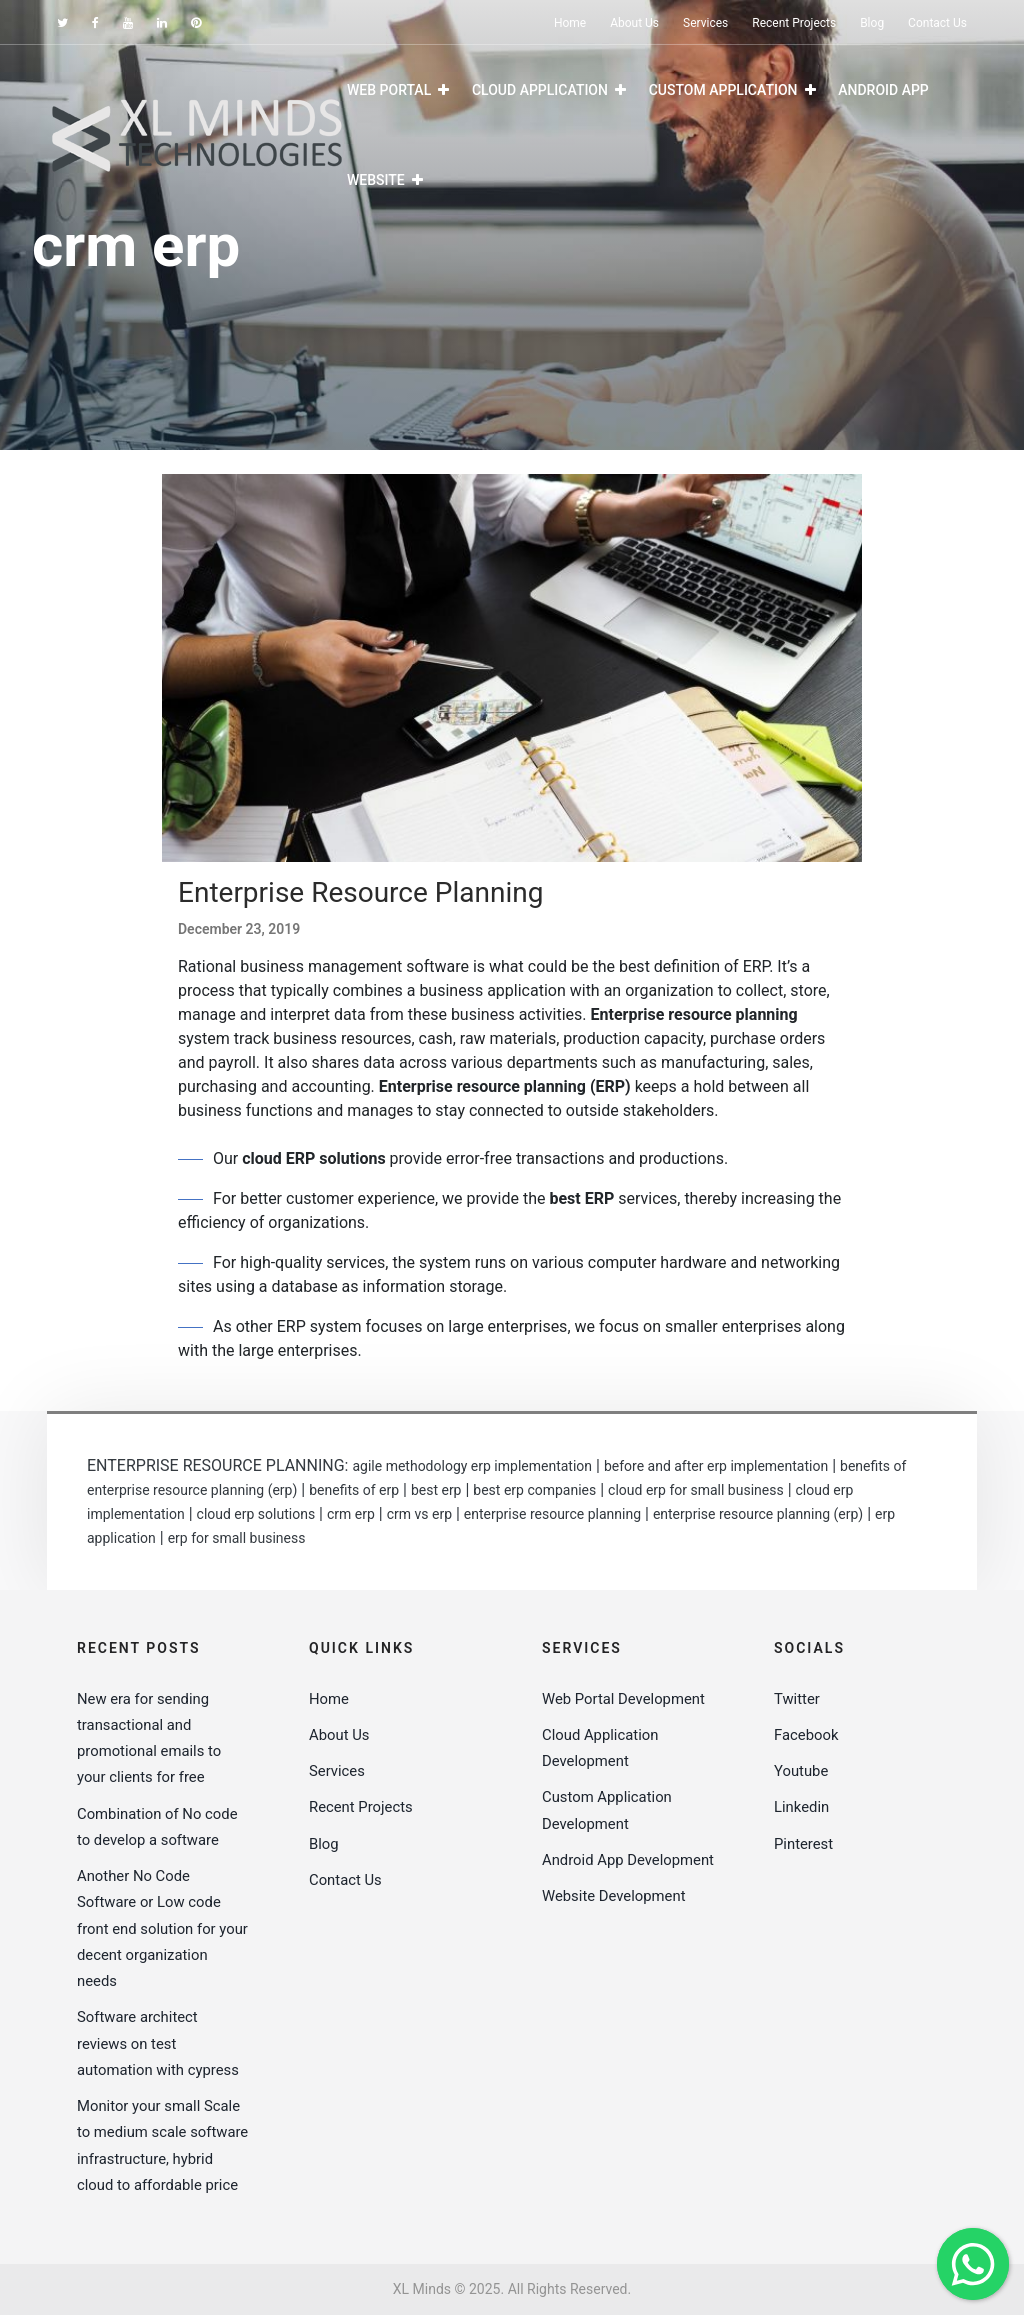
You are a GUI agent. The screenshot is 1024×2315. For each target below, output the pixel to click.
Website (376, 180)
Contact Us (937, 23)
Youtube (801, 1771)
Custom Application (723, 90)
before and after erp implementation (716, 1466)
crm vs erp (419, 1514)
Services (705, 23)
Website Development (614, 1922)
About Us (634, 23)
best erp (436, 1490)
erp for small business (237, 1538)
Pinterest (804, 1844)
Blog (872, 23)
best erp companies (534, 1490)
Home (570, 23)
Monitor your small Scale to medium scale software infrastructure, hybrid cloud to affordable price (162, 2158)
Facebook (806, 1735)
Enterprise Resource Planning (360, 892)
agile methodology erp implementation (472, 1466)
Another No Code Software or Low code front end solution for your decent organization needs (159, 1928)
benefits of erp (354, 1490)
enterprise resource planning (552, 1514)
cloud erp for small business (696, 1490)
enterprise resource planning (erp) (758, 1514)
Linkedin (802, 1807)
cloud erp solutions (256, 1514)
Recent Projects (794, 23)
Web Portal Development (624, 1699)
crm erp (351, 1514)
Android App (883, 90)
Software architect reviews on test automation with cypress (159, 2043)
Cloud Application (540, 90)
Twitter (797, 1699)
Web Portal (389, 90)
